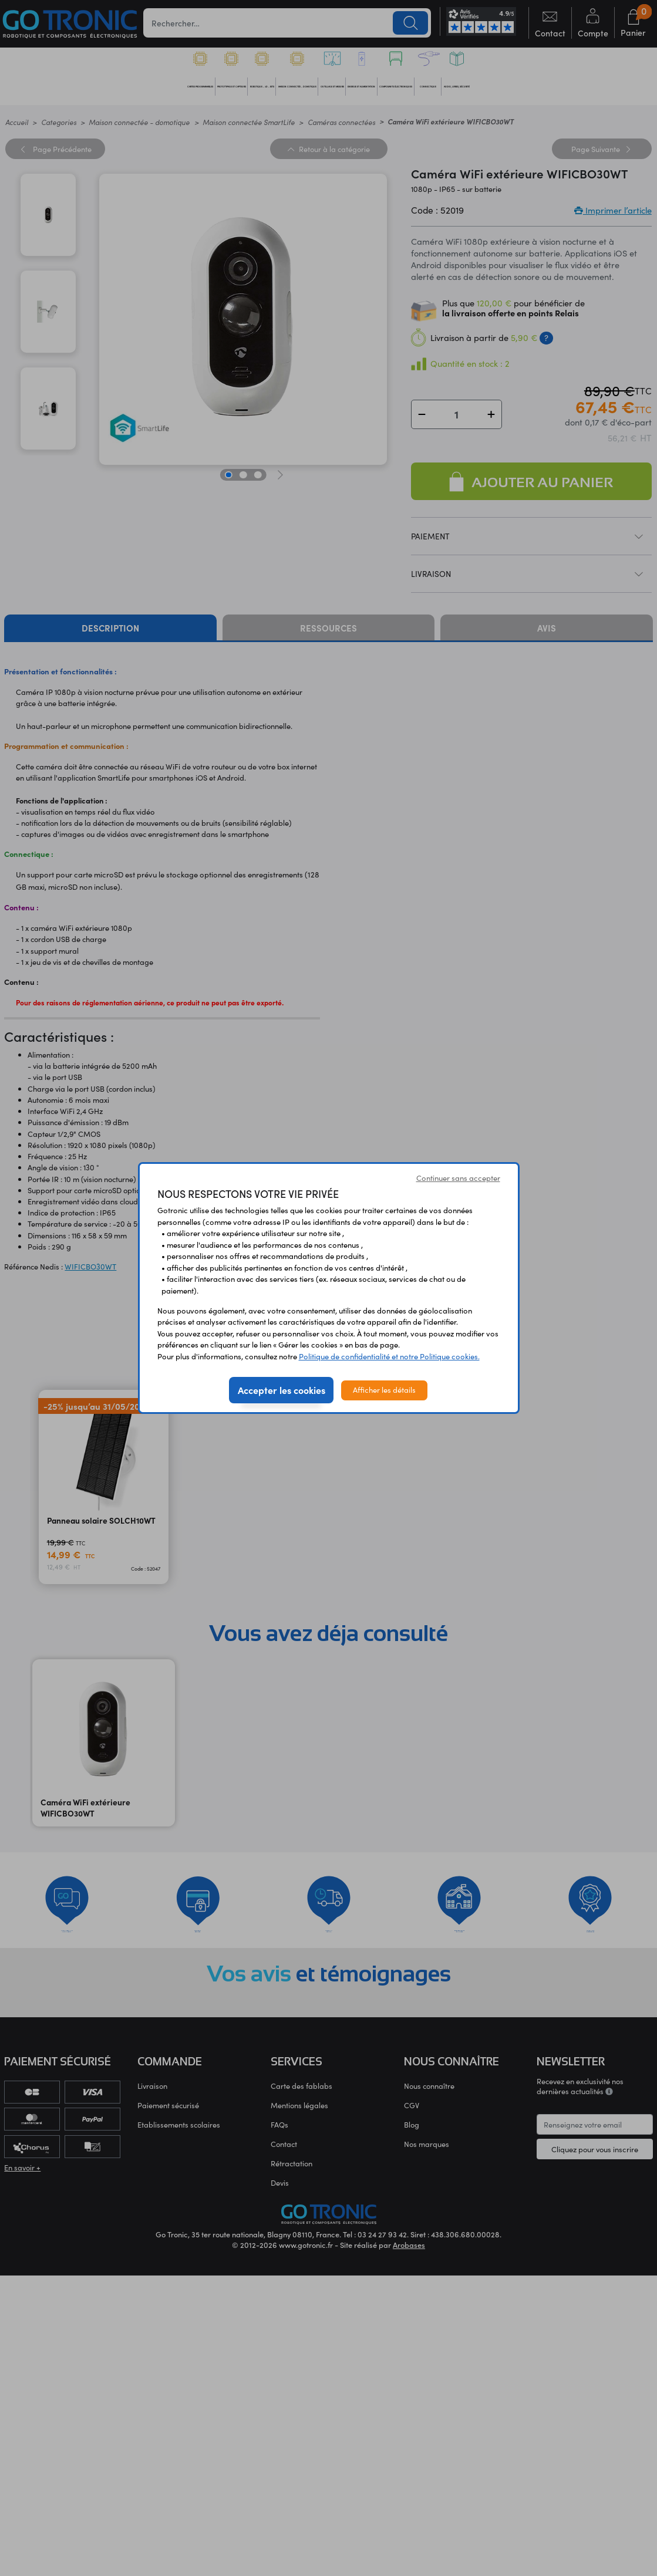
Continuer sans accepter (458, 1178)
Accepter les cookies (281, 1389)
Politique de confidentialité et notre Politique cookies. (389, 1356)
